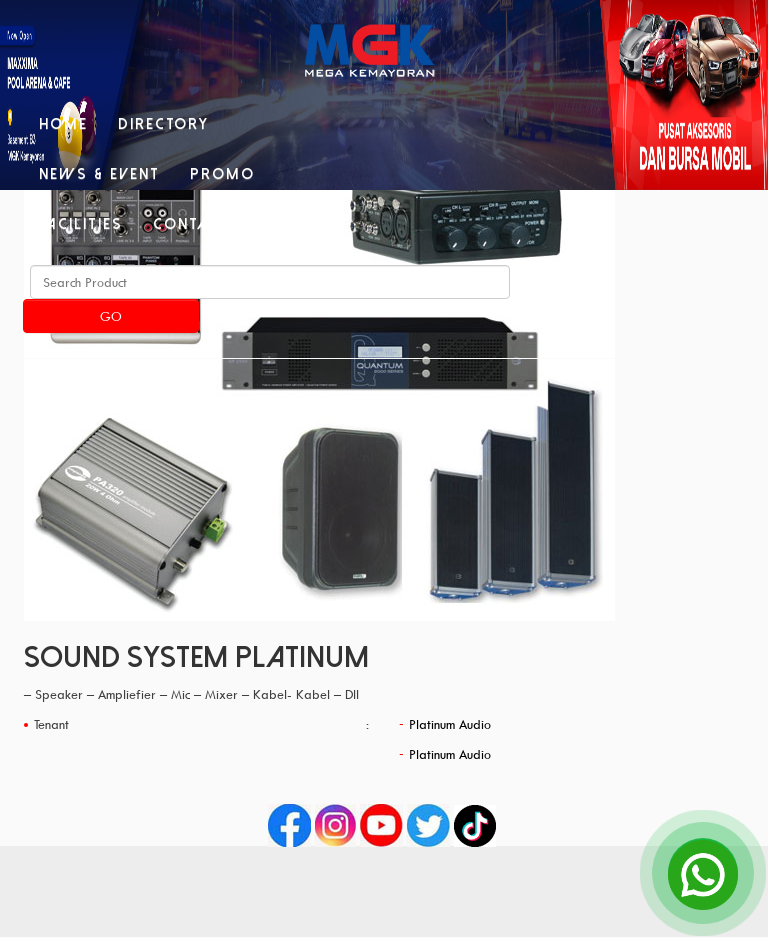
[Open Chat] (703, 873)
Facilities (81, 224)
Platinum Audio (450, 724)
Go (111, 316)
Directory (163, 124)
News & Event (99, 174)
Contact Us (206, 224)
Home (63, 124)
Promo (222, 174)
